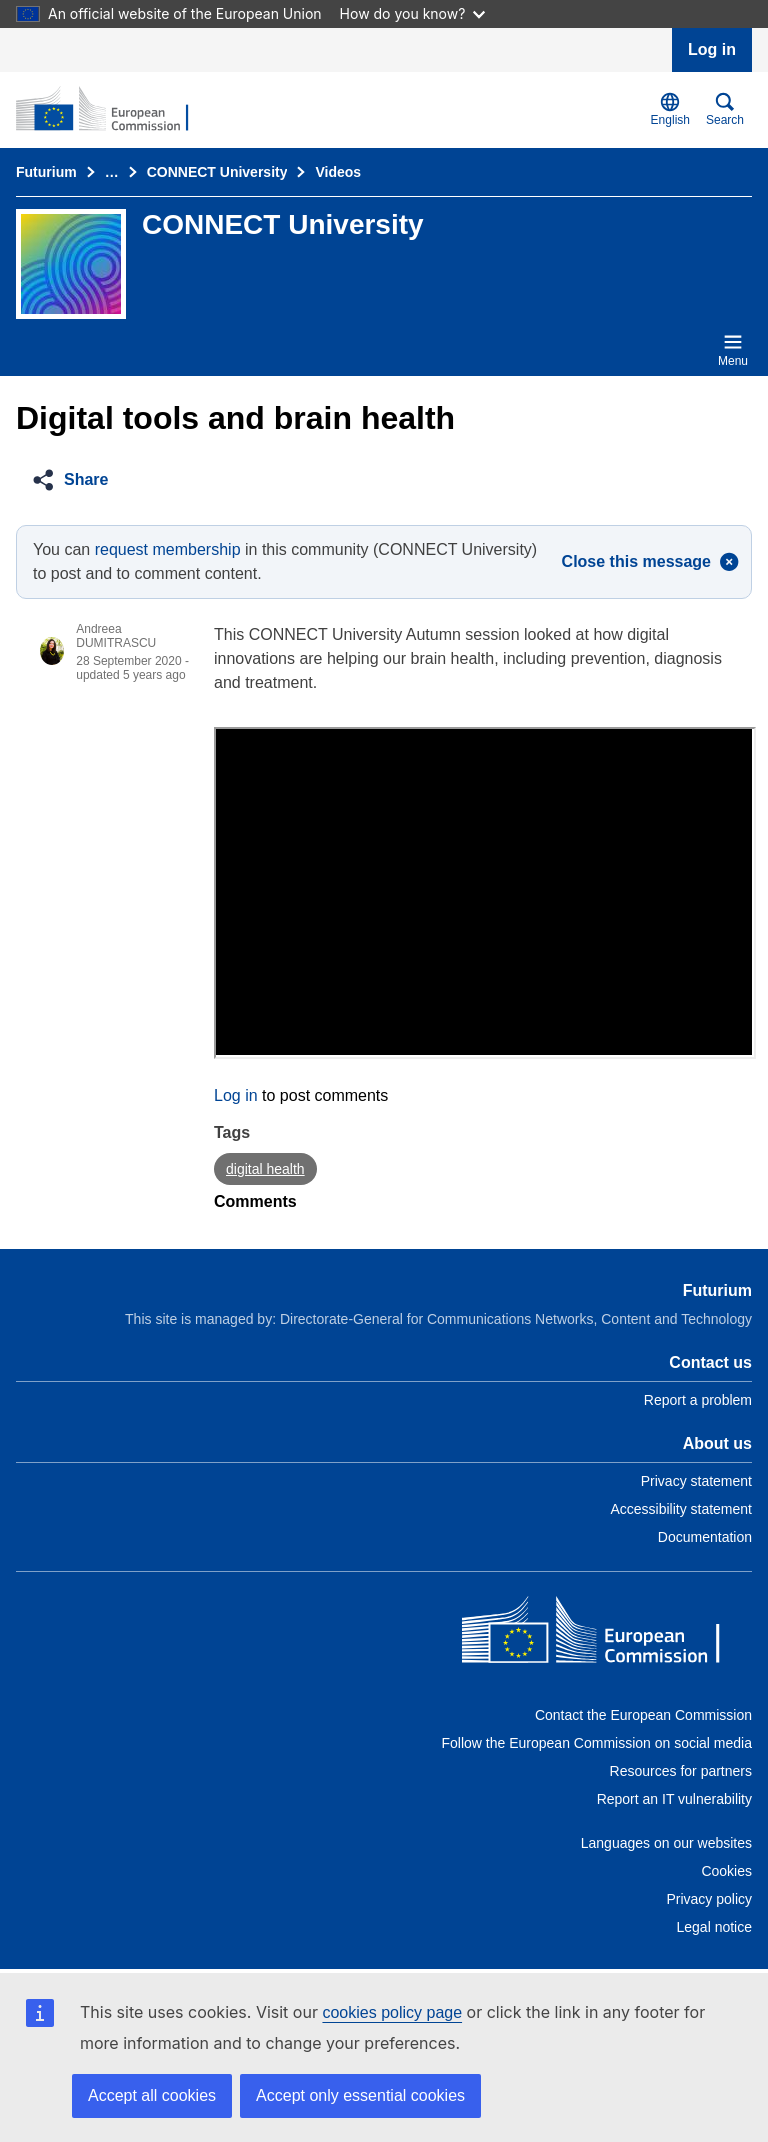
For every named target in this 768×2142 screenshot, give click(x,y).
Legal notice (714, 1927)
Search (725, 109)
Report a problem (698, 1400)
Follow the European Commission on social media (597, 1743)
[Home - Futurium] (113, 110)
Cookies (726, 1871)
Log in (712, 49)
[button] (76, 480)
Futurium (46, 172)
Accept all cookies (152, 2095)
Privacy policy (709, 1899)
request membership (168, 549)
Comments (255, 1201)
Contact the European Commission (643, 1715)
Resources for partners (681, 1771)
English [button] (670, 109)
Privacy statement (696, 1481)
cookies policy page (392, 2012)
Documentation (705, 1537)
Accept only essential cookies (360, 2095)
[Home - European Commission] (607, 1634)
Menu (733, 350)
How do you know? (413, 13)
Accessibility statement (681, 1509)
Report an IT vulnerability (674, 1799)
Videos (338, 172)
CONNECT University (217, 172)
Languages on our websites (666, 1843)
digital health (265, 1169)
